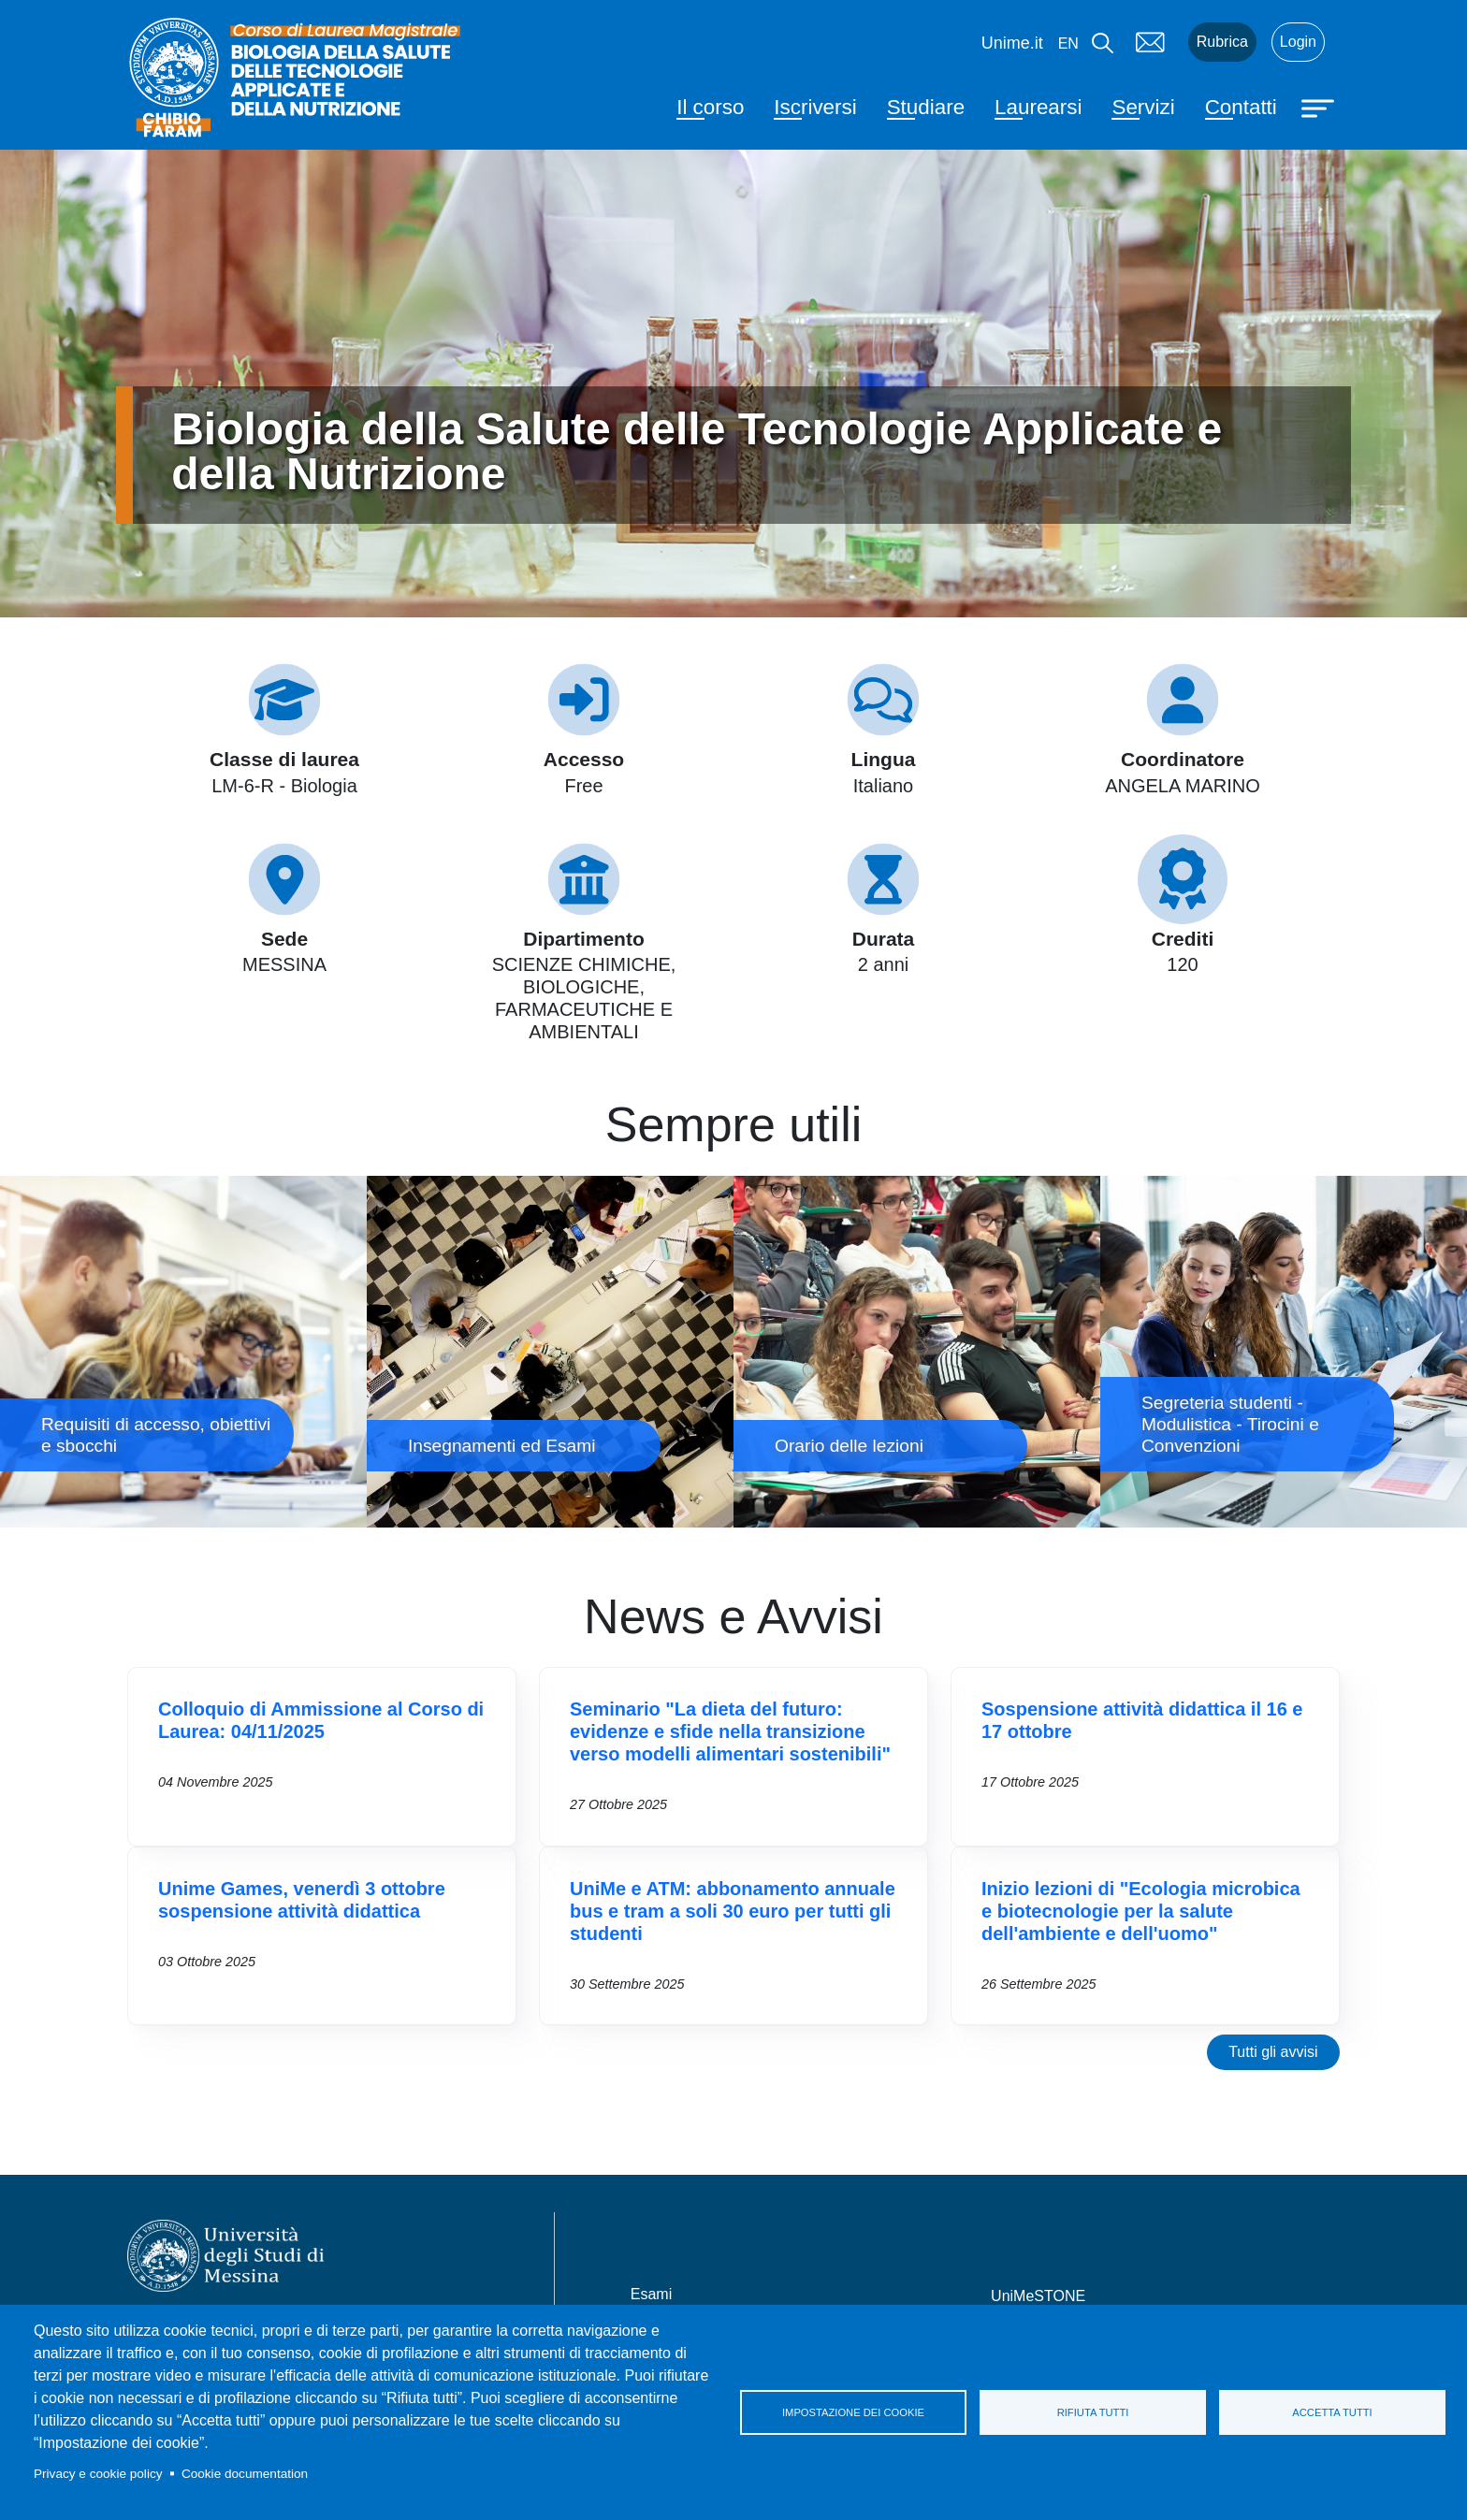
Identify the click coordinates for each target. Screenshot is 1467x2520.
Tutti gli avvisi (1272, 2052)
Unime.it (1012, 43)
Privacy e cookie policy (98, 2474)
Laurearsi (1038, 107)
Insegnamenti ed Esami (550, 1352)
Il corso (710, 107)
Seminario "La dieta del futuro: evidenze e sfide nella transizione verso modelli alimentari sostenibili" (730, 1731)
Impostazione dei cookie (853, 2412)
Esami (651, 2294)
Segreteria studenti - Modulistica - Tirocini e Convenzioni (1283, 1352)
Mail (1150, 42)
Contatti (1241, 107)
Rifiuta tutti (1093, 2412)
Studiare (926, 107)
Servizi (1142, 107)
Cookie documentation (245, 2474)
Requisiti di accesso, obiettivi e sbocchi (183, 1352)
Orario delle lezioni (917, 1352)
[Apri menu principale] (1320, 106)
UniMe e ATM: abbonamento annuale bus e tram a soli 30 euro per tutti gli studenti (732, 1911)
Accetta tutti (1332, 2412)
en (1068, 43)
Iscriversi (815, 107)
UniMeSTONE (1038, 2296)
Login (1298, 42)
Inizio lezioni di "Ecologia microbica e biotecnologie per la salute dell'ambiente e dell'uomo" (1140, 1911)
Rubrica (1222, 42)
